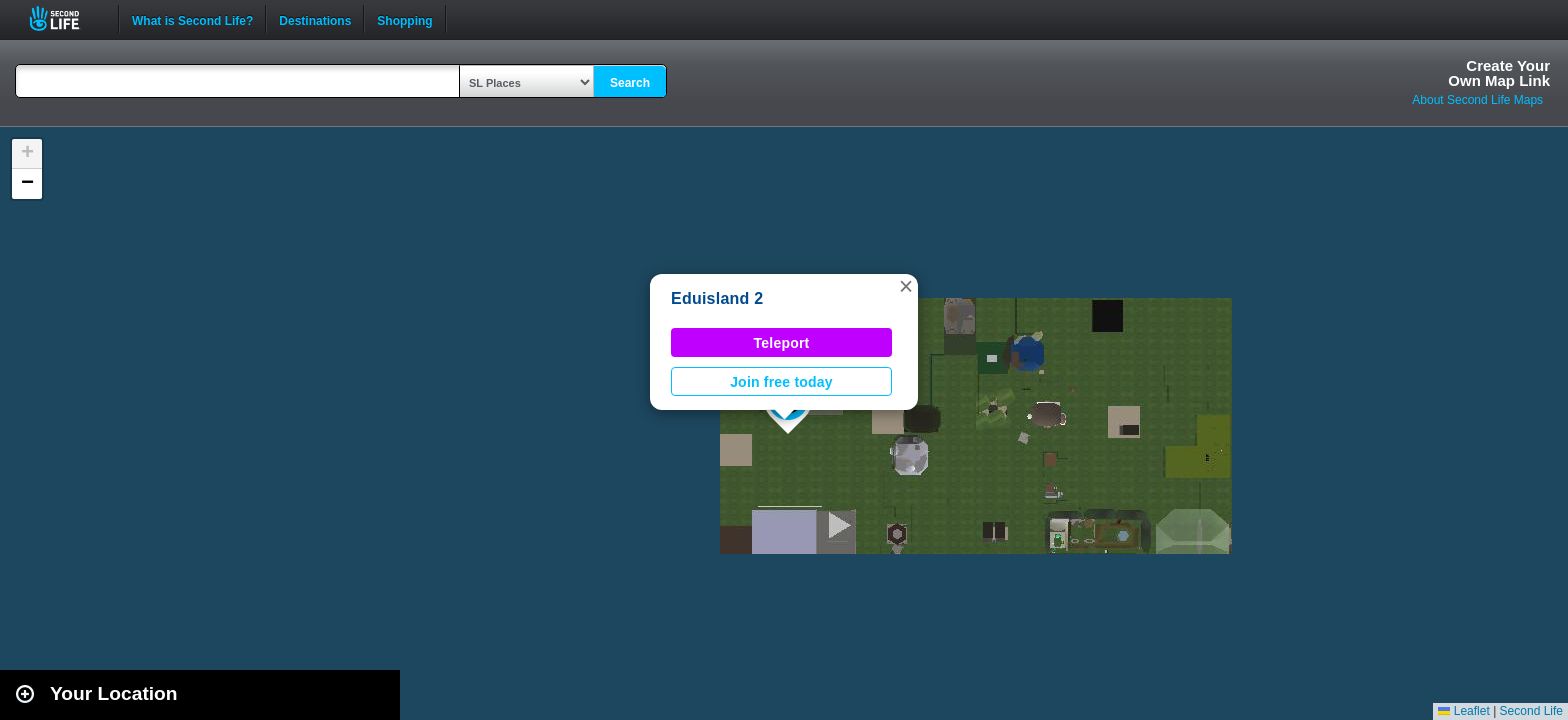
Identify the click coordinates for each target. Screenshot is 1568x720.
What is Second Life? (192, 19)
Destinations (315, 19)
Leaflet (1463, 711)
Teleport (782, 343)
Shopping (404, 19)
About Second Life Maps (1477, 100)
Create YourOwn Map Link (1499, 73)
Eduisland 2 (717, 298)
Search (630, 83)
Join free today (781, 382)
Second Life (65, 18)
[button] (906, 286)
